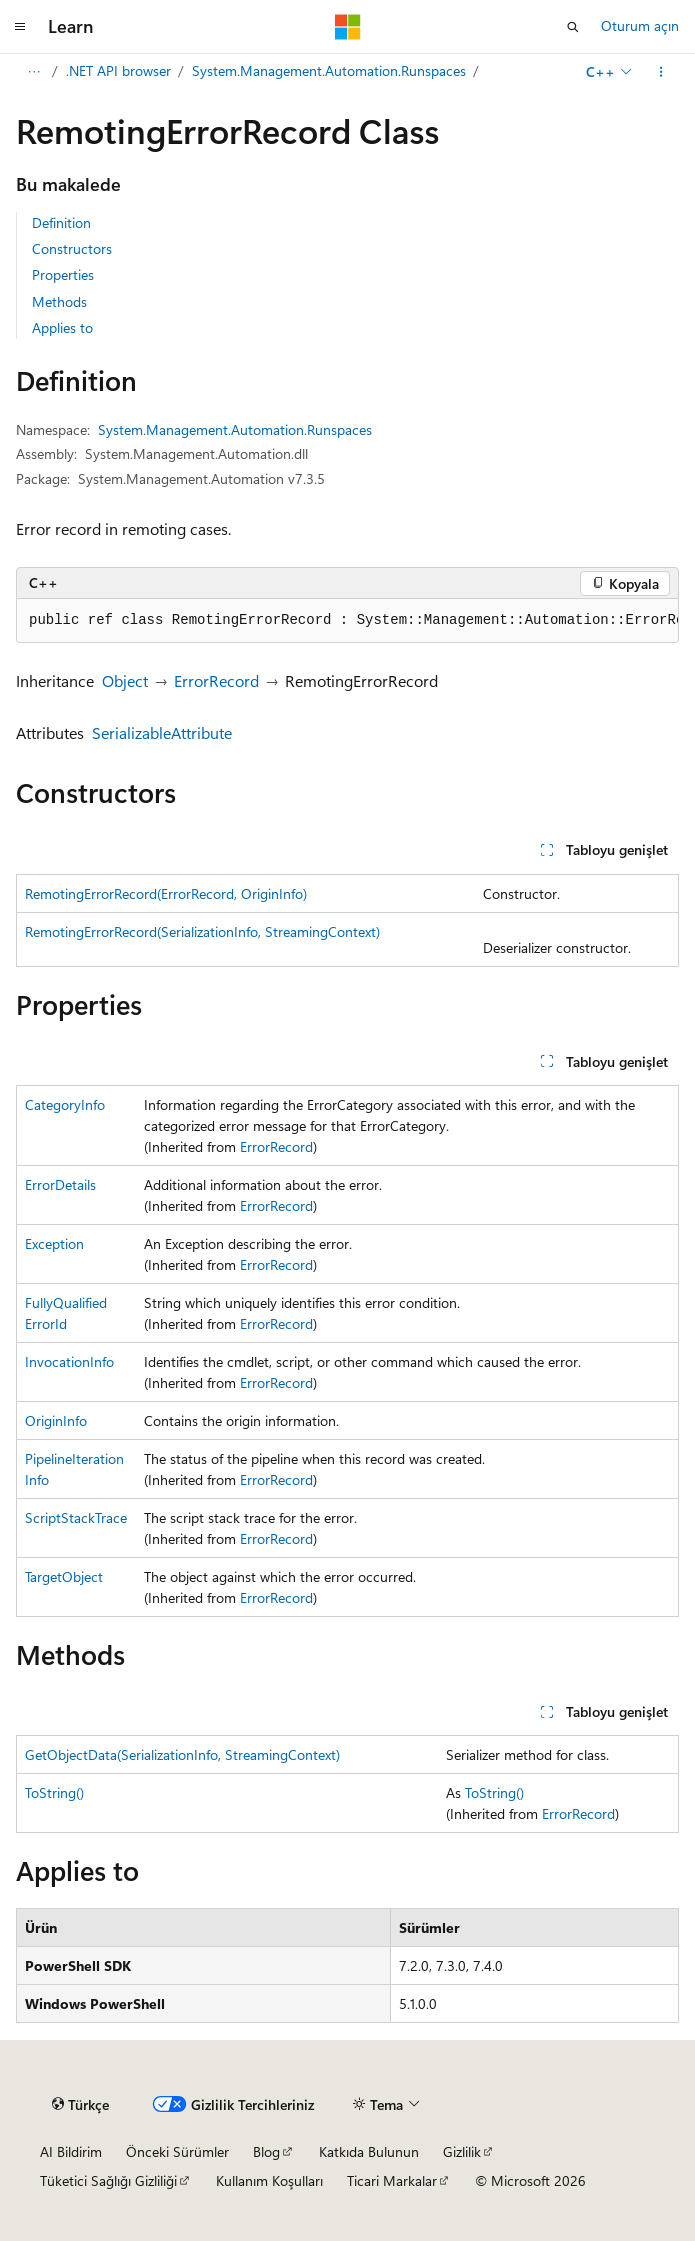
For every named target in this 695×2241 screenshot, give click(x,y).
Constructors (72, 248)
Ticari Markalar (392, 2180)
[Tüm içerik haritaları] (33, 72)
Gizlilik (462, 2151)
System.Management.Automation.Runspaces (329, 70)
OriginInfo (56, 1420)
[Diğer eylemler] (661, 72)
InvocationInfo (69, 1361)
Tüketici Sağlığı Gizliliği (108, 2180)
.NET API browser (118, 70)
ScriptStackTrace (76, 1517)
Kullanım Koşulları (269, 2180)
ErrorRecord (216, 680)
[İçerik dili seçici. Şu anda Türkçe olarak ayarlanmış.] (80, 2105)
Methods (59, 301)
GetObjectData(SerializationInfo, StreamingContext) (182, 1754)
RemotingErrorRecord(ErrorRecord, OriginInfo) (166, 893)
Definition (61, 222)
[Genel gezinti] (20, 27)
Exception (54, 1243)
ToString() (54, 1792)
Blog (266, 2151)
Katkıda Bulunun (369, 2151)
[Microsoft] (348, 27)
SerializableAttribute (162, 732)
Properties (63, 274)
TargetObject (64, 1576)
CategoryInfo (65, 1104)
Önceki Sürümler (177, 2151)
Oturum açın (640, 25)
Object (125, 680)
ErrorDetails (60, 1184)
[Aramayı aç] (573, 27)
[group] (347, 621)
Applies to (62, 327)
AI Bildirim (71, 2151)
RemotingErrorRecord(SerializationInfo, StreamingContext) (202, 931)
